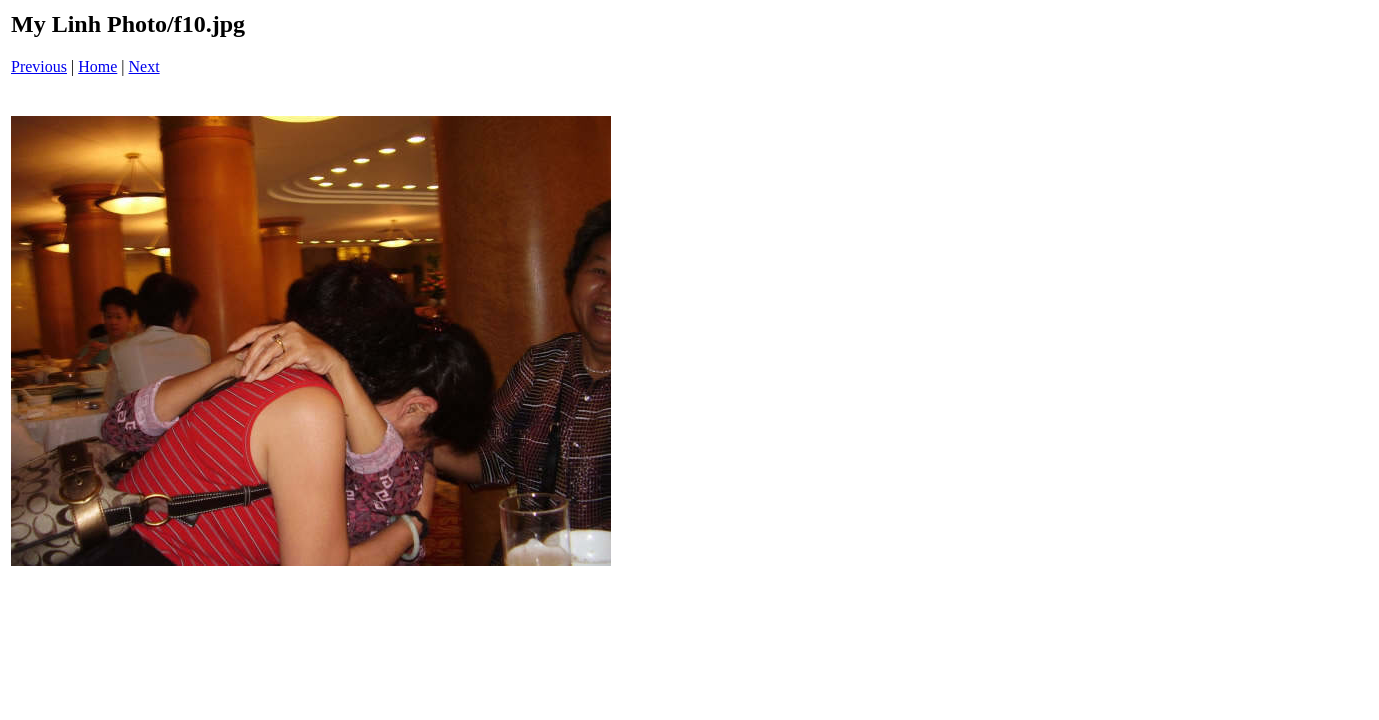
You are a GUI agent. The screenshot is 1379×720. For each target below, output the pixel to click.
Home (97, 66)
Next (144, 66)
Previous (39, 66)
